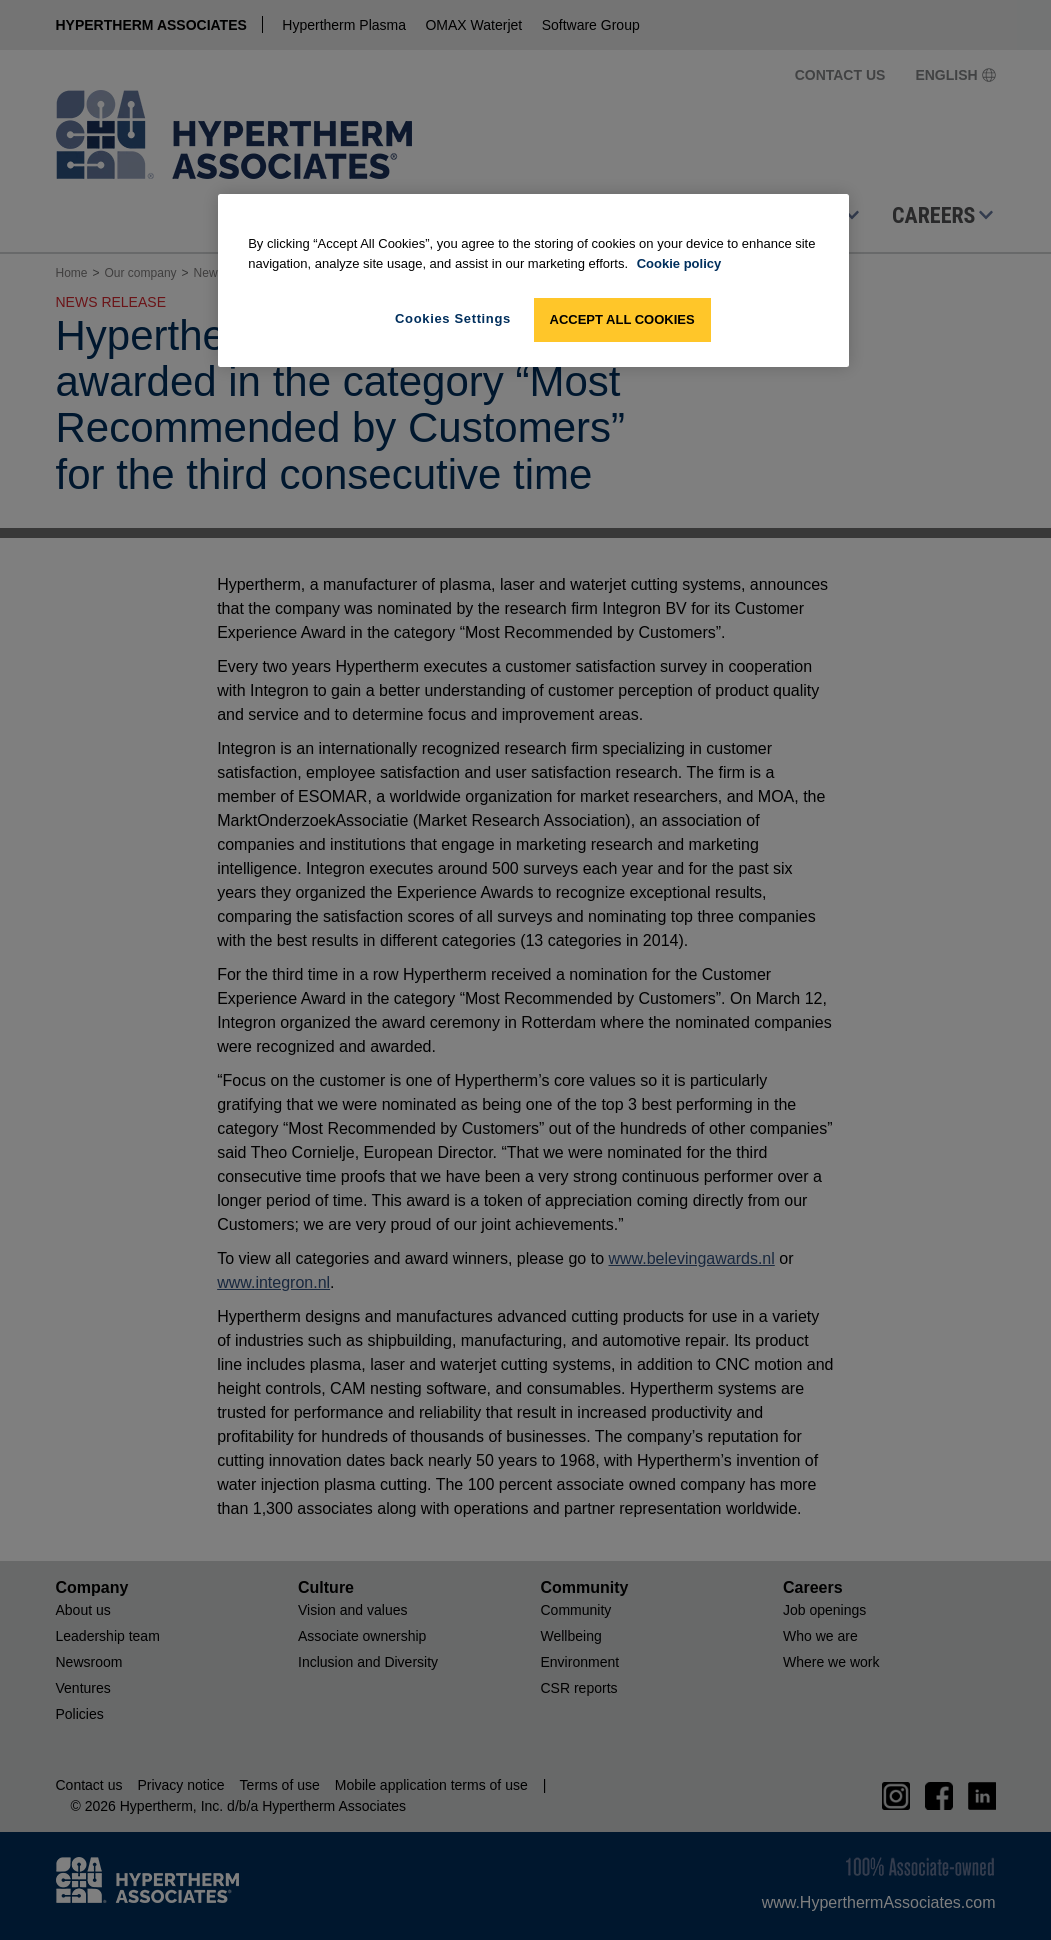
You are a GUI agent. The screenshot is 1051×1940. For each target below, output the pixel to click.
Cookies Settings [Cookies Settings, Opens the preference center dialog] (453, 318)
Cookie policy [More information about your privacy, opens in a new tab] (679, 263)
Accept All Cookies (622, 319)
